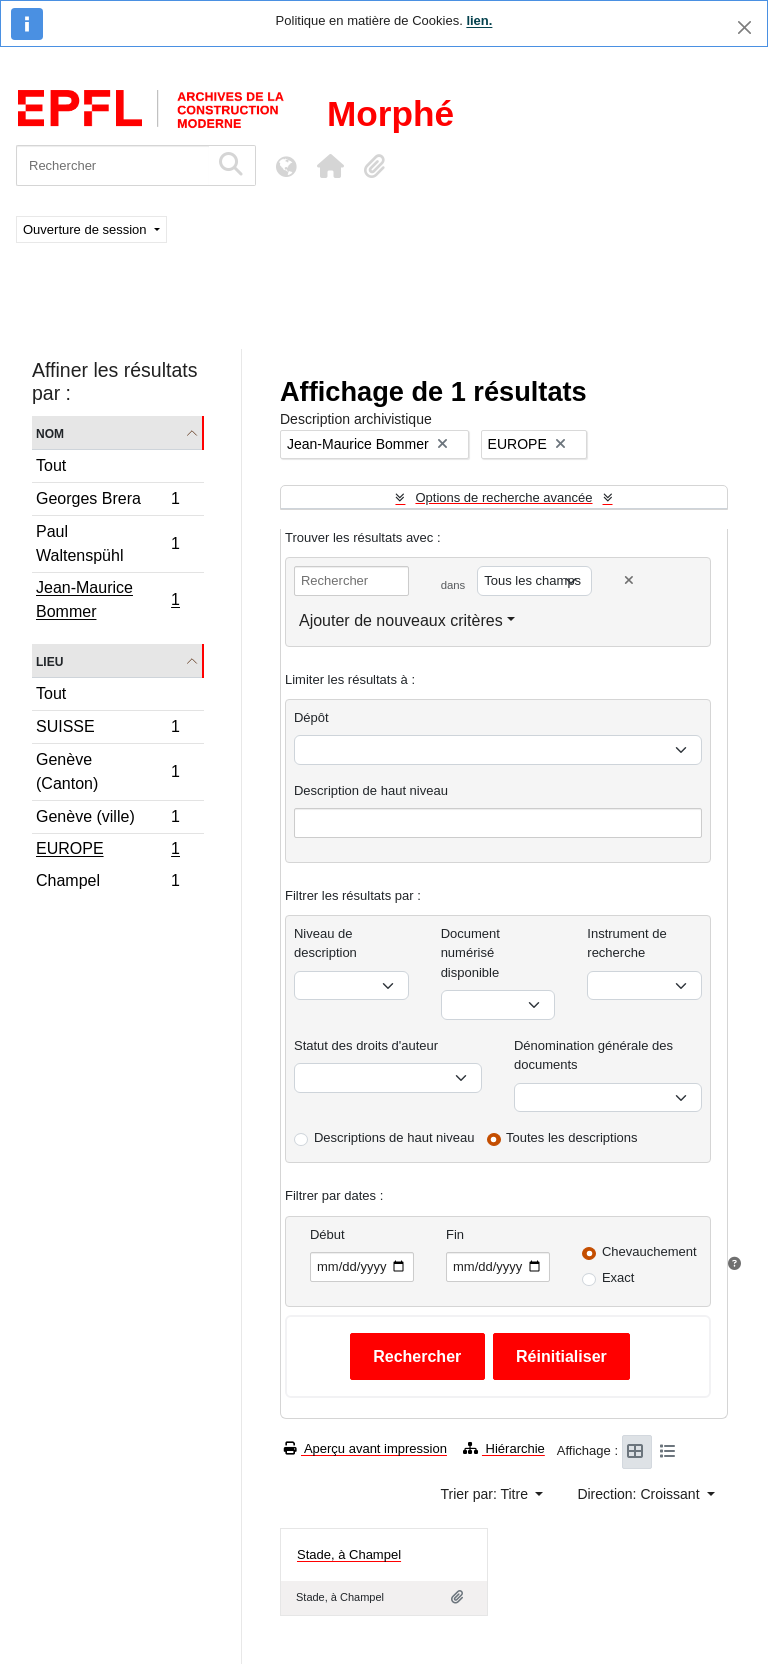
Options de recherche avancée (503, 497)
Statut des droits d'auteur (366, 1045)
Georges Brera (107, 501)
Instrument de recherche (627, 943)
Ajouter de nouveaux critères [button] (401, 620)
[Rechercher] (112, 165)
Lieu (49, 660)
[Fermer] (744, 27)
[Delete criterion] (629, 580)
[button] (330, 166)
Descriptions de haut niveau (394, 1137)
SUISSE (107, 729)
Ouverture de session (86, 229)
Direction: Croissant (640, 1494)
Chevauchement (649, 1251)
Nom (50, 432)
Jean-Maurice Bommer (107, 599)
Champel (107, 883)
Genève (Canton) (107, 771)
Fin (455, 1234)
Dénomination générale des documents (593, 1055)
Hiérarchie (504, 1448)
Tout (51, 465)
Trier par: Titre (486, 1494)
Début (327, 1234)
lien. (479, 20)
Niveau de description (325, 943)
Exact (618, 1277)
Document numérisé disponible (470, 953)
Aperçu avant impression (365, 1448)
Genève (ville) (107, 819)
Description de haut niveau (371, 790)
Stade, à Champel (349, 1554)
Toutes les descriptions (572, 1137)
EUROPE (107, 851)
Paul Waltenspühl (107, 543)
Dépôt (311, 717)
